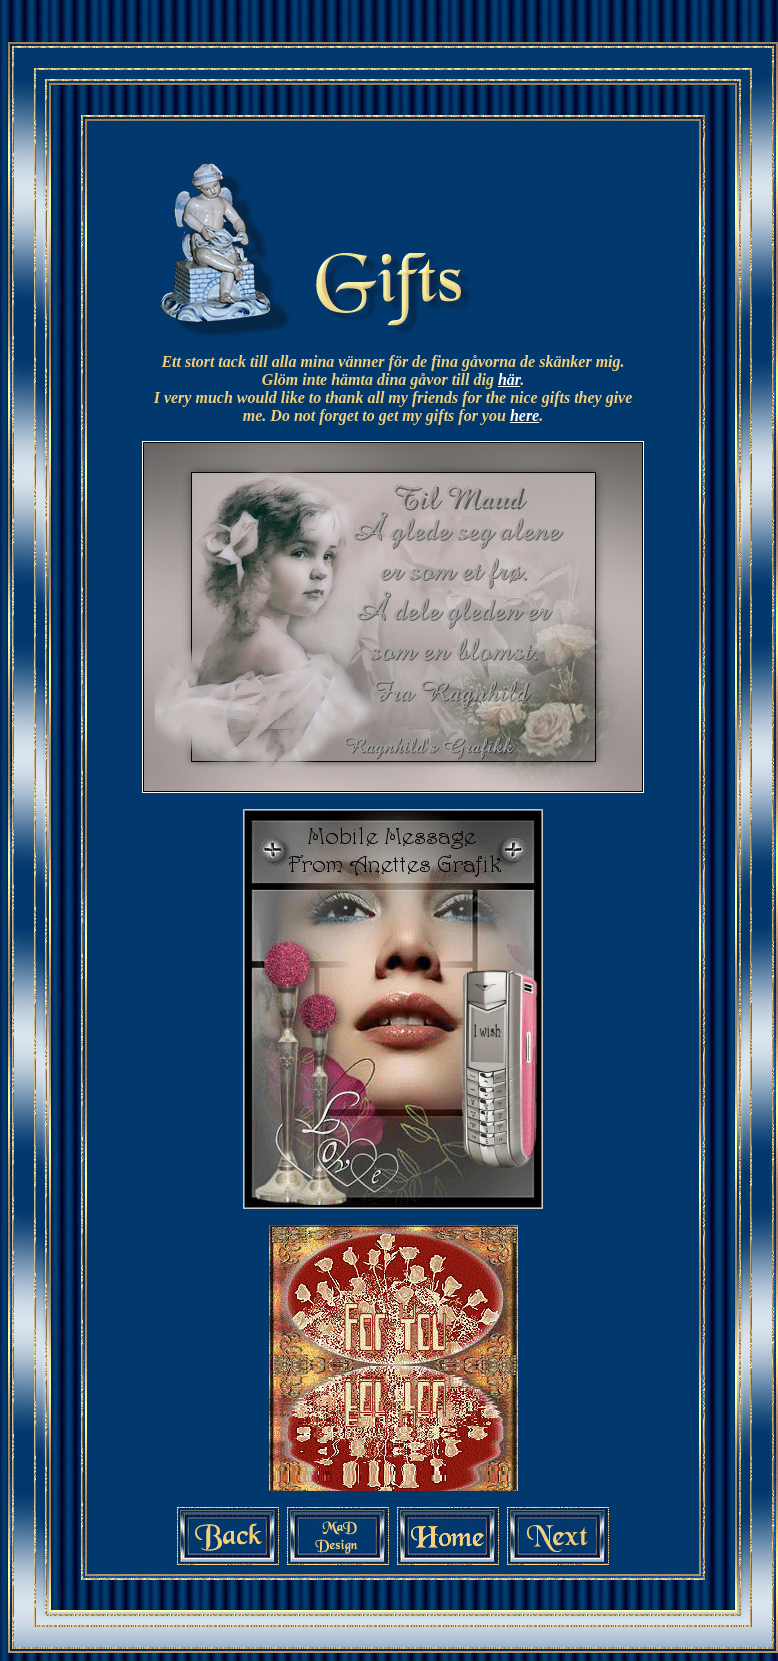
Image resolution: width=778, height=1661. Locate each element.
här (509, 379)
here (524, 415)
